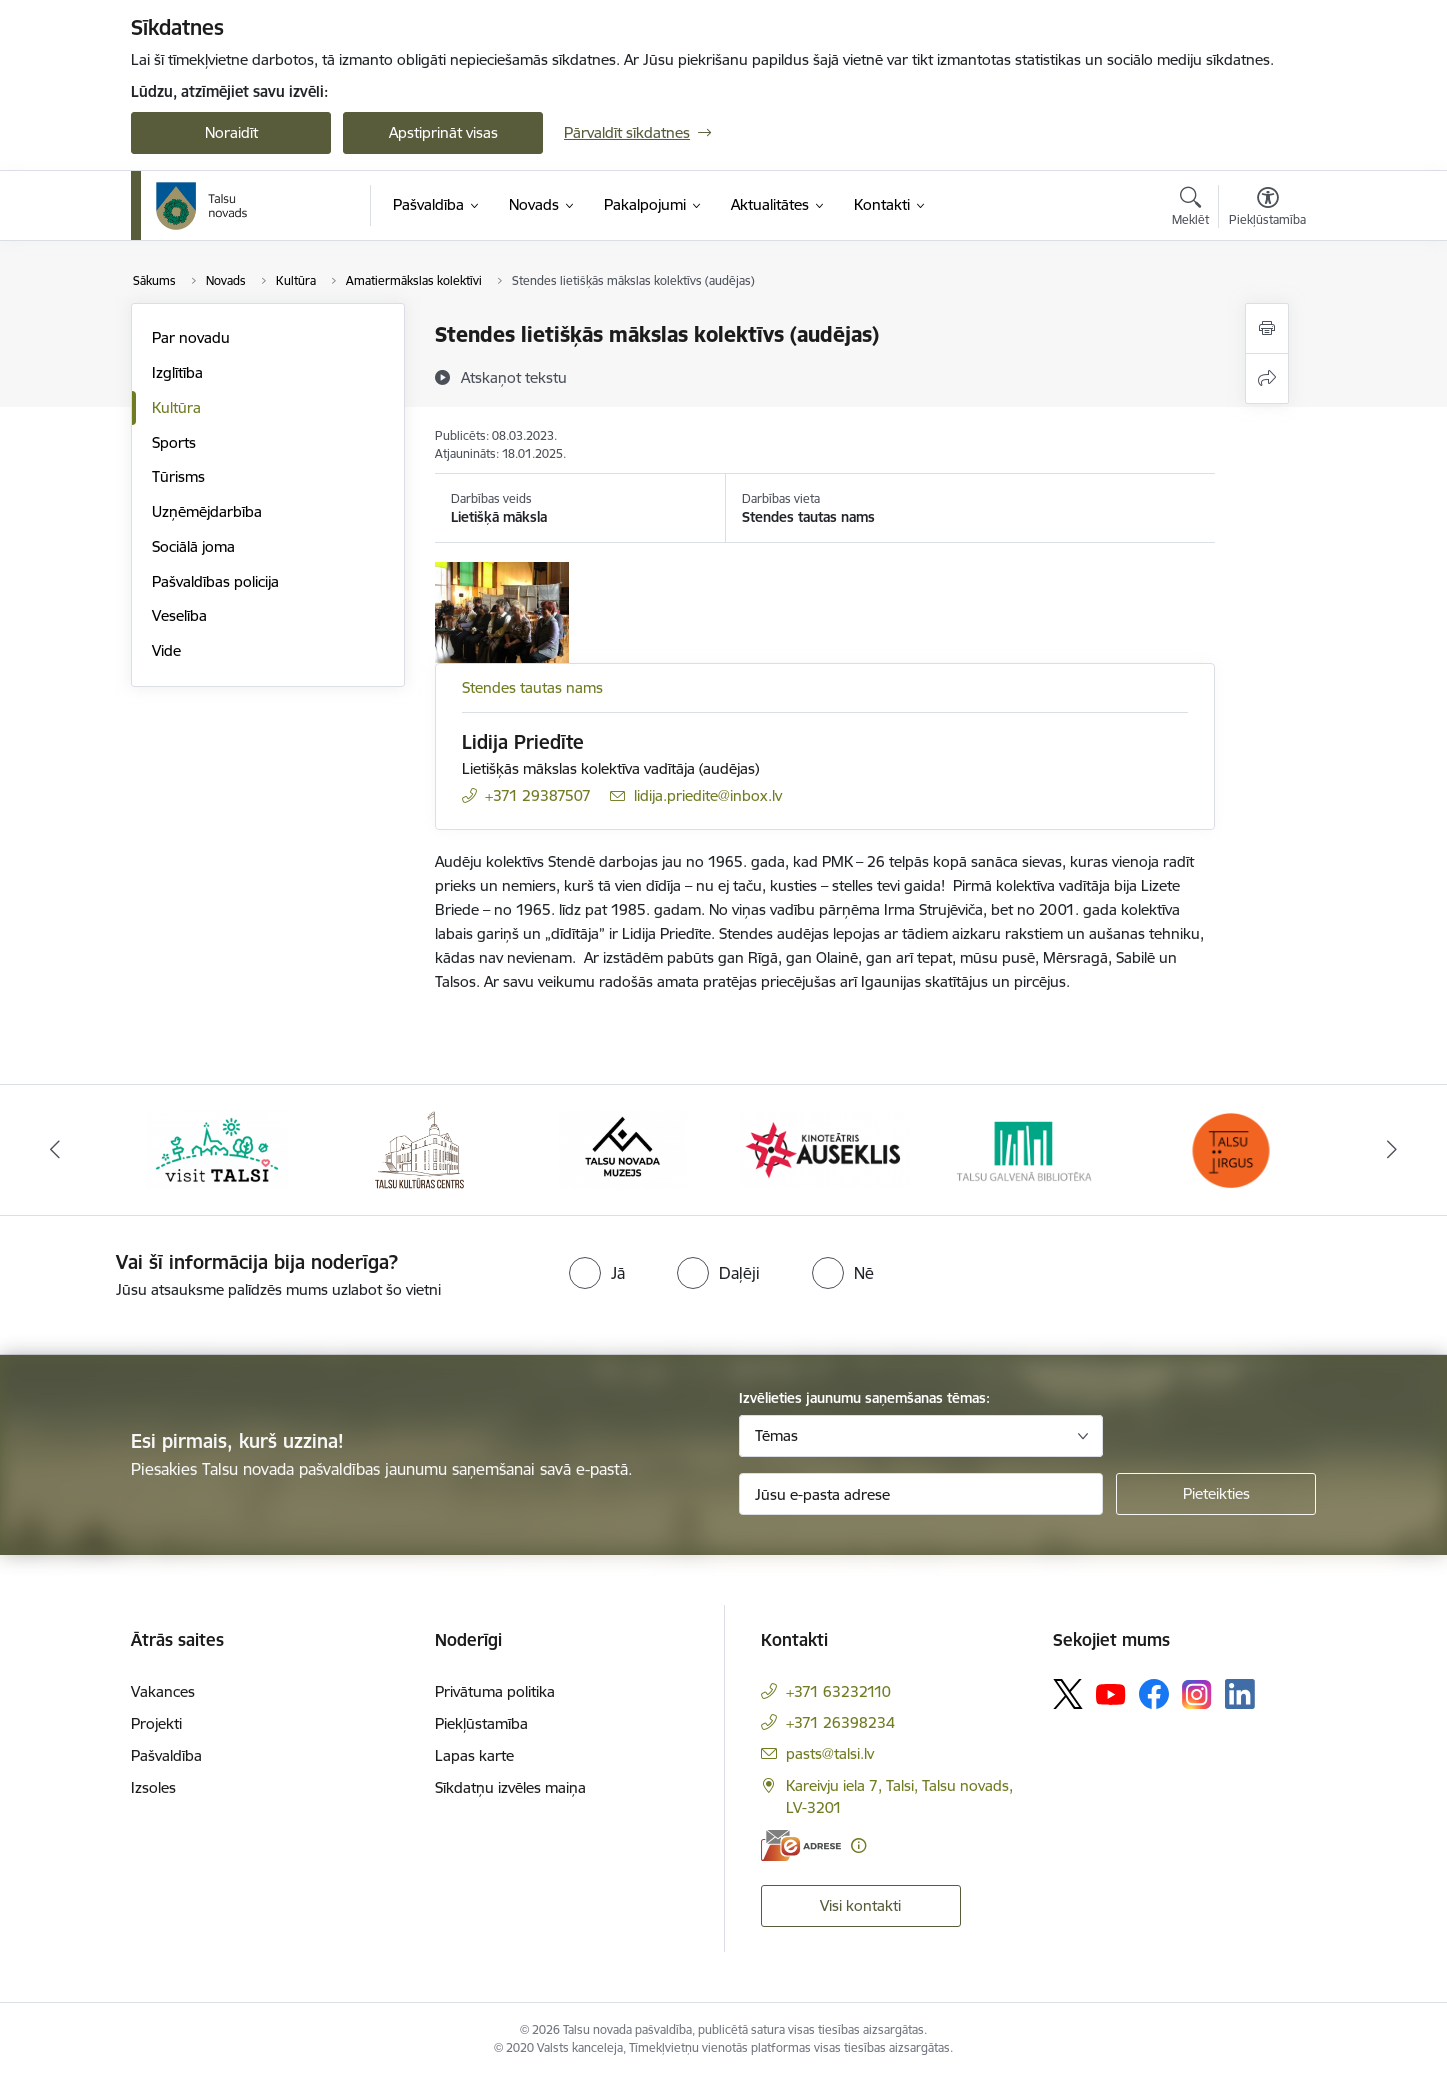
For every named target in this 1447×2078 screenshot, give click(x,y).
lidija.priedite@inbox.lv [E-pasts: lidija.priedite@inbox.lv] (708, 795)
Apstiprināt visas (443, 132)
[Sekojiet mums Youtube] (1111, 1693)
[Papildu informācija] (858, 1845)
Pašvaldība (166, 1755)
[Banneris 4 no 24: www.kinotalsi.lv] (825, 1148)
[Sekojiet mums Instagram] (1197, 1694)
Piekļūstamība (481, 1723)
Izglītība (177, 372)
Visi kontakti (860, 1905)
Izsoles (153, 1787)
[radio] (597, 1273)
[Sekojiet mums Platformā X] (1068, 1694)
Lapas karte (474, 1755)
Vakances (163, 1691)
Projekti (156, 1723)
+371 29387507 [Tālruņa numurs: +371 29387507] (538, 795)
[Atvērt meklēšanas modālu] (1190, 209)
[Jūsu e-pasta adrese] (921, 1494)
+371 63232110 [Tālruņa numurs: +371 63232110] (838, 1691)
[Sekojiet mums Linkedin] (1240, 1694)
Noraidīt (231, 132)
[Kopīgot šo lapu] (1267, 378)
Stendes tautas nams (532, 687)
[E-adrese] (801, 1845)
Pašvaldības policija (215, 581)
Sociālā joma (193, 546)
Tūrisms (178, 476)
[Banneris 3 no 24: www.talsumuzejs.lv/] (622, 1148)
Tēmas (776, 1435)
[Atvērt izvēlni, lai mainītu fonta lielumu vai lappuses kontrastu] (1267, 209)
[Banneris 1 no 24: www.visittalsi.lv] (217, 1148)
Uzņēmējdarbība (207, 511)
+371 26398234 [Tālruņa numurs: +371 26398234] (840, 1722)
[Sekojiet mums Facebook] (1154, 1694)
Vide (166, 650)
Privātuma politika (495, 1691)
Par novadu (191, 337)
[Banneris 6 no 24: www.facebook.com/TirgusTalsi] (1230, 1148)
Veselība (179, 615)
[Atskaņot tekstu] (514, 377)
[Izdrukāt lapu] (1267, 328)
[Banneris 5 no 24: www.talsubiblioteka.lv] (1027, 1148)
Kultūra (176, 407)
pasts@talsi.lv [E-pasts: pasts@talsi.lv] (830, 1753)
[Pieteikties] (1216, 1494)
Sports (174, 442)
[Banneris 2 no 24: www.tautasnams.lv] (419, 1148)
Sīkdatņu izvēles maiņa (510, 1787)
